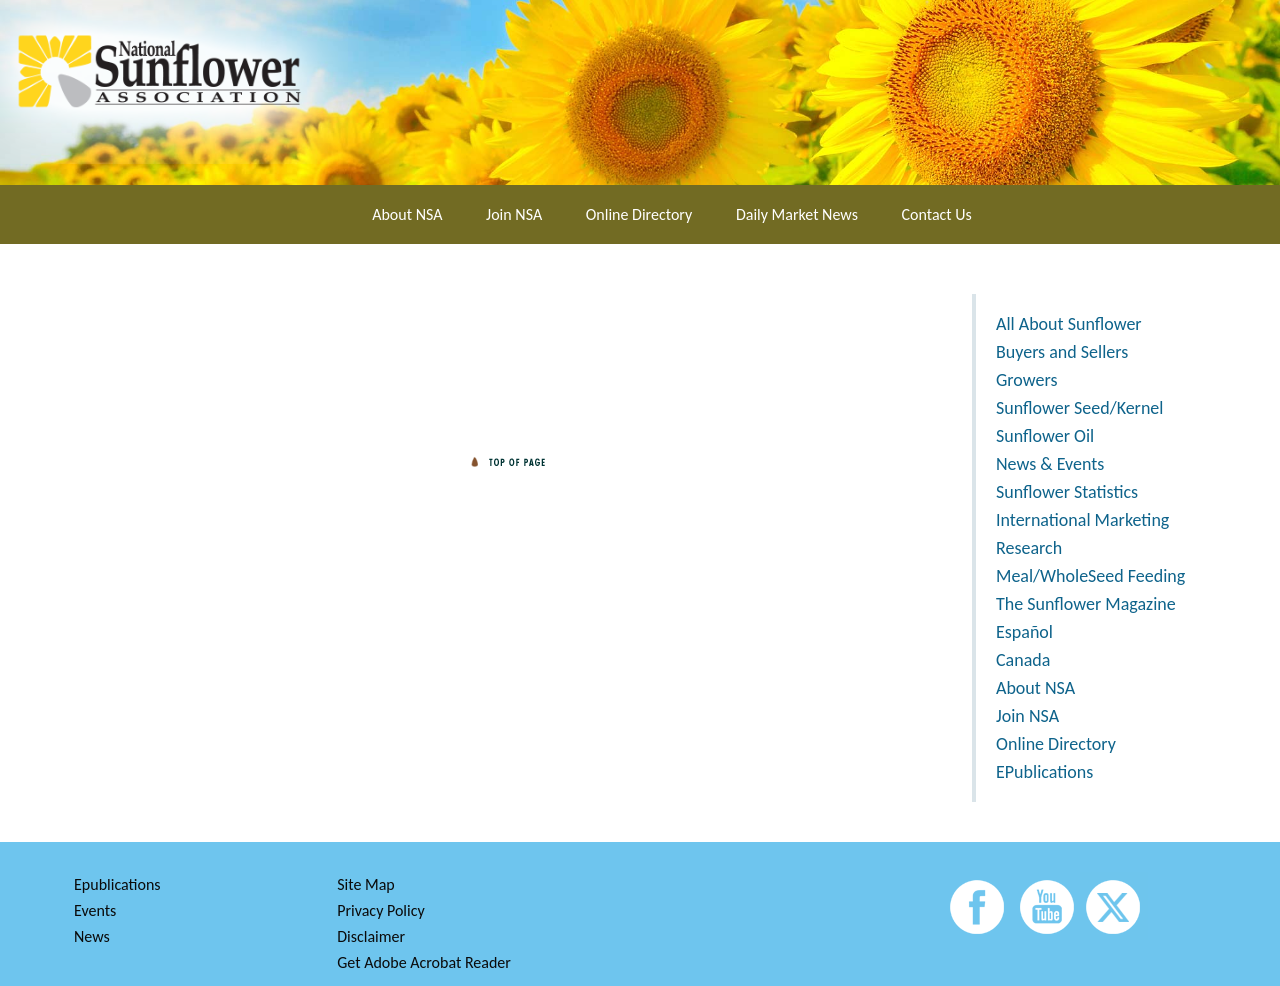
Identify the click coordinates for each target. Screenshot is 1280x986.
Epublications (117, 884)
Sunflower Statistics (1067, 492)
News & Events (1050, 464)
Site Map (366, 884)
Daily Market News (797, 214)
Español (1024, 632)
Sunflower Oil (1045, 436)
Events (95, 910)
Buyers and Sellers (1062, 352)
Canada (1023, 660)
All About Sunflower (1069, 324)
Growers (1026, 380)
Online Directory (639, 214)
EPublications (1044, 772)
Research (1029, 548)
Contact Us (937, 214)
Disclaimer (371, 936)
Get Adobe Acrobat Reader (424, 962)
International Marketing (1082, 520)
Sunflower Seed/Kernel (1079, 408)
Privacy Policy (381, 910)
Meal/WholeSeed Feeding (1090, 576)
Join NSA (514, 214)
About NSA (407, 214)
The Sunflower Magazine (1086, 604)
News (92, 936)
